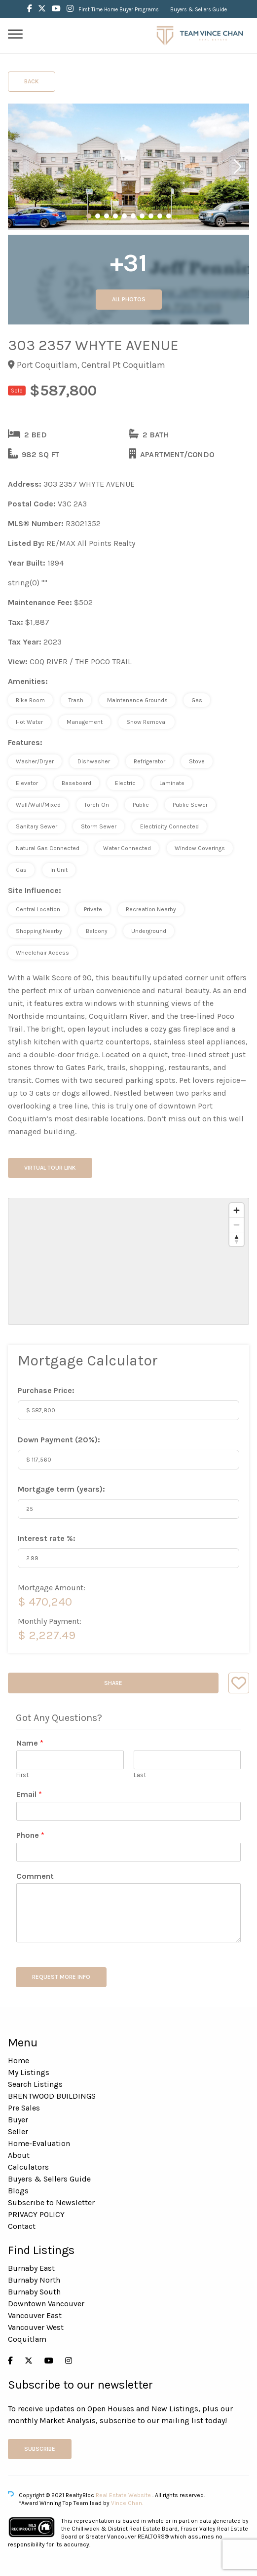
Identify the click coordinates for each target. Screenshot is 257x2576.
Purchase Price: (46, 1390)
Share (113, 1683)
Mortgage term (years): (61, 1489)
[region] (128, 1261)
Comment (35, 1876)
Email (29, 1794)
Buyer (18, 2119)
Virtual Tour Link (50, 1167)
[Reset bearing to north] (236, 1239)
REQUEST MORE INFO (61, 1976)
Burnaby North (34, 2280)
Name (29, 1743)
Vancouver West (36, 2327)
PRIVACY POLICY (36, 2214)
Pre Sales (24, 2107)
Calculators (28, 2167)
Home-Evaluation (39, 2143)
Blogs (18, 2190)
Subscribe (39, 2448)
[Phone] (128, 1852)
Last (140, 1775)
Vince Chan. (127, 2503)
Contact (22, 2226)
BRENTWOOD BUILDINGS (52, 2096)
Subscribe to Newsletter (51, 2202)
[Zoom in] (236, 1210)
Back (31, 81)
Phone (30, 1835)
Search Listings (35, 2084)
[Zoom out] (236, 1224)
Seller (18, 2131)
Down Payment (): (59, 1439)
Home (18, 2060)
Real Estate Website (124, 2495)
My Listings (28, 2072)
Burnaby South (34, 2291)
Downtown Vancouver (46, 2303)
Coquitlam (27, 2339)
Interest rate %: (46, 1538)
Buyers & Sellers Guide (198, 9)
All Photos (129, 299)
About (19, 2155)
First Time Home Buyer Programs (118, 9)
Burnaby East (31, 2268)
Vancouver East (35, 2315)
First (22, 1775)
